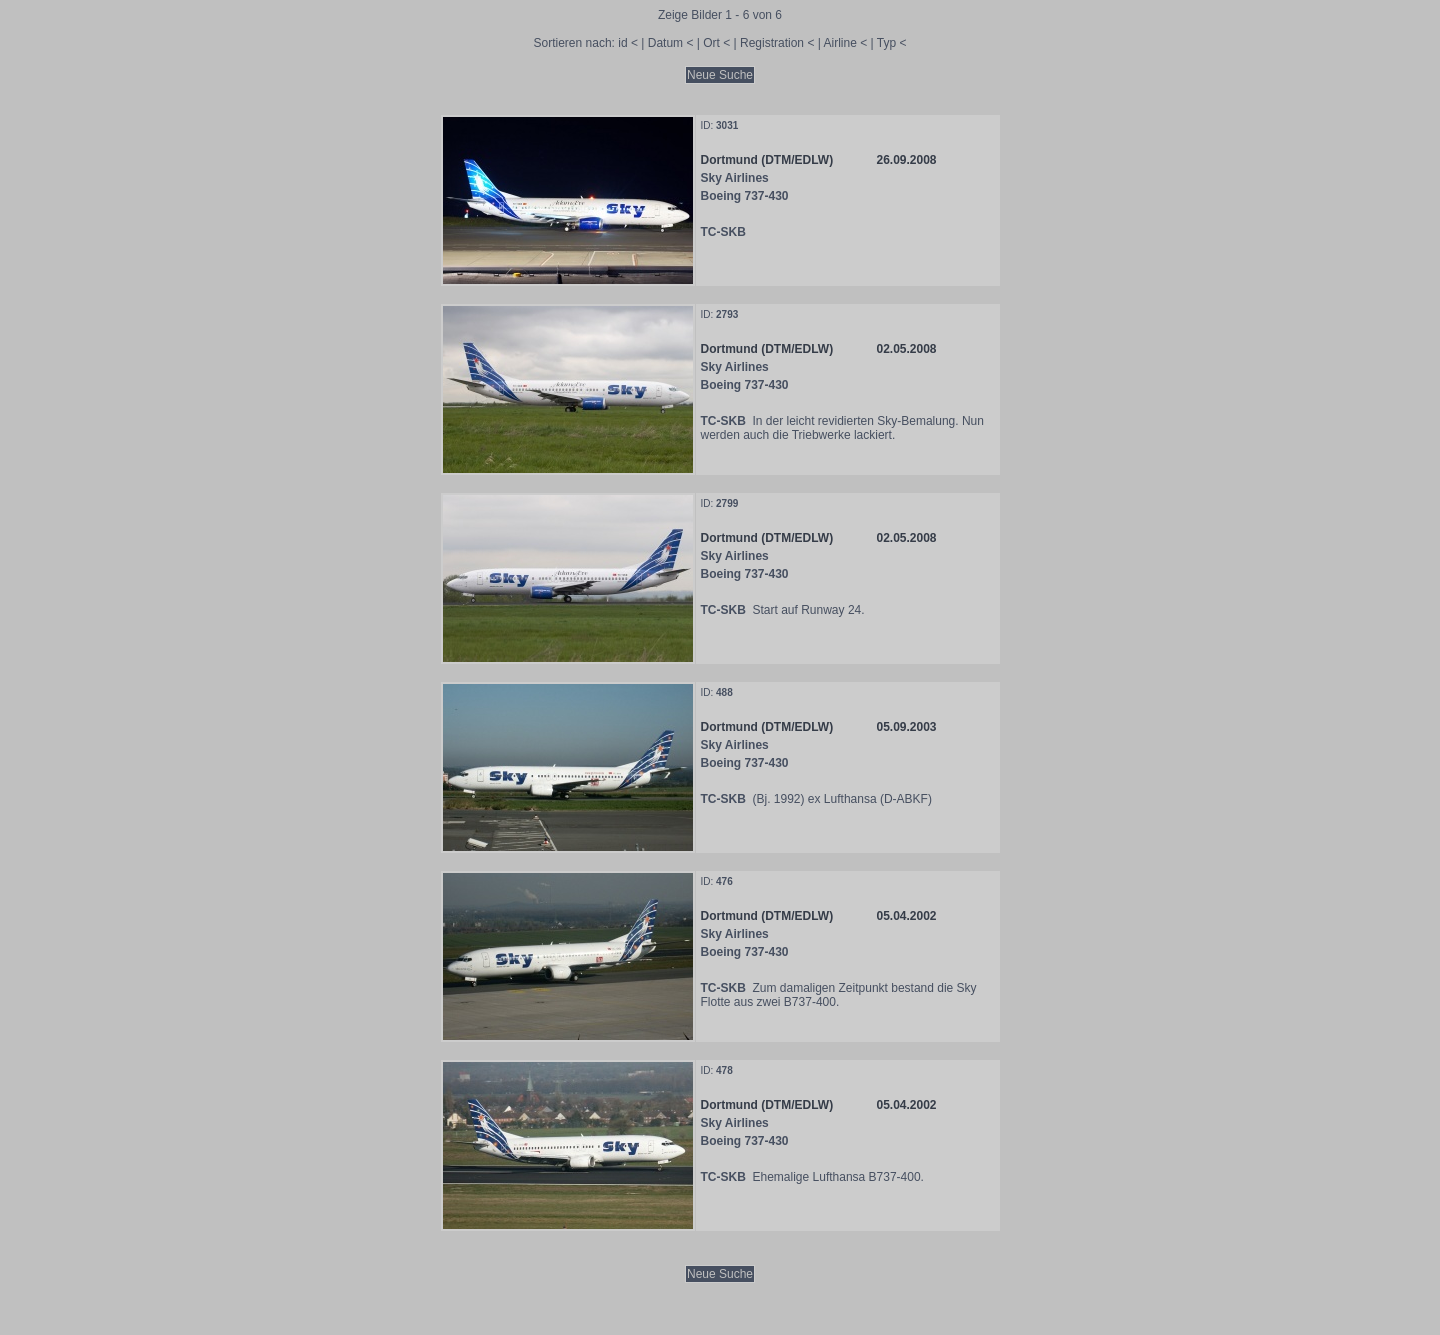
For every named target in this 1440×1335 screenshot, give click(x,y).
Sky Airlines (735, 178)
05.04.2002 (906, 916)
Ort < (716, 43)
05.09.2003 (906, 727)
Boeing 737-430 (745, 196)
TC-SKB (723, 232)
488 (724, 692)
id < (628, 43)
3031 (727, 125)
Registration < (777, 43)
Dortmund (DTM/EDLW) (767, 160)
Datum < (671, 43)
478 (724, 1070)
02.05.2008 (906, 349)
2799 (727, 503)
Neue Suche (720, 75)
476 (724, 881)
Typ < (892, 43)
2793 (727, 314)
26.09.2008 (906, 160)
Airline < (846, 43)
